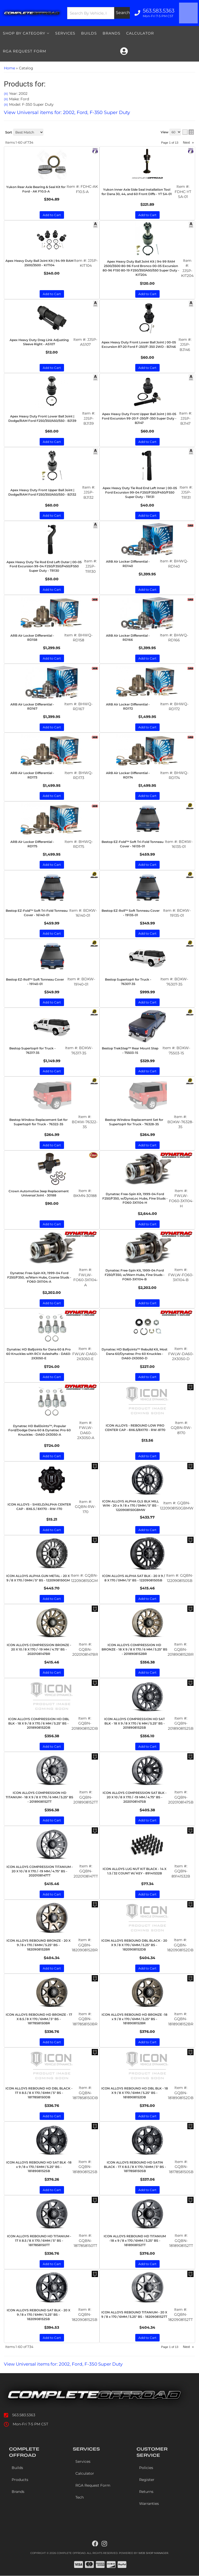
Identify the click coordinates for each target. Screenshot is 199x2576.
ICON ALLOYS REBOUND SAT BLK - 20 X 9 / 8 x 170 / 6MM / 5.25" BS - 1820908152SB (38, 2314)
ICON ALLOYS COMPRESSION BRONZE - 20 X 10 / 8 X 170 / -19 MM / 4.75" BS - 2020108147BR (39, 1649)
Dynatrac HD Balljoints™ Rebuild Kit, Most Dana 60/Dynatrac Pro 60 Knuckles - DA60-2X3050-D (134, 1353)
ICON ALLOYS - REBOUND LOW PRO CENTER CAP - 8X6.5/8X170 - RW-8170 (135, 1427)
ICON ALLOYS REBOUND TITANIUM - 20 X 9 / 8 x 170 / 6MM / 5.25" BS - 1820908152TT (134, 2314)
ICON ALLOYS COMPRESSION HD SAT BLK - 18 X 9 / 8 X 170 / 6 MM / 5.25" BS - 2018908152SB (134, 1723)
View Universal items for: (67, 2364)
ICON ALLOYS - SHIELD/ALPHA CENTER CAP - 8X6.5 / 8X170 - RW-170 (39, 1506)
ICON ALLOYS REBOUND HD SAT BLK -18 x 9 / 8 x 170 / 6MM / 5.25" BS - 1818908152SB (39, 2166)
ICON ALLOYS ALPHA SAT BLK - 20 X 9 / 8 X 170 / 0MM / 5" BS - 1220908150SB (133, 1578)
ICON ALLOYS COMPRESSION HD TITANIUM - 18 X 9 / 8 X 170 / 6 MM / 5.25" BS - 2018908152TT (39, 1797)
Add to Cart (52, 1303)
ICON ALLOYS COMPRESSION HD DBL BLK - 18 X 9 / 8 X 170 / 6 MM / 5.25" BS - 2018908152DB (38, 1723)
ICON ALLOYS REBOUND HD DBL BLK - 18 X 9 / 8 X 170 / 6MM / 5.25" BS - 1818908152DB (134, 2092)
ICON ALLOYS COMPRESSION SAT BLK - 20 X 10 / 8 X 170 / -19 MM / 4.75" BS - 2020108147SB (135, 1797)
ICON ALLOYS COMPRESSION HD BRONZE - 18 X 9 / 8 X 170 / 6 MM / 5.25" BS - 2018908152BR (134, 1649)
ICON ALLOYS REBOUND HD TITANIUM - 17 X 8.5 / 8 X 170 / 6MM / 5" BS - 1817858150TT (39, 2240)
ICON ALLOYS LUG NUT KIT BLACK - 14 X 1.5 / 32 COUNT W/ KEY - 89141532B (134, 1871)
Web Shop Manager (153, 2553)
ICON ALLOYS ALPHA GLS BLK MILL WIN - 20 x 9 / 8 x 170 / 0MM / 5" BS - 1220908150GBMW (130, 1505)
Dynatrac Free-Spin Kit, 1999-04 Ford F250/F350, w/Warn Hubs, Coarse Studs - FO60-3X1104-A (39, 1277)
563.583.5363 (23, 2415)
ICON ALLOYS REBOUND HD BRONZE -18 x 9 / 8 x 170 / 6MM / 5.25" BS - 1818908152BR (134, 2019)
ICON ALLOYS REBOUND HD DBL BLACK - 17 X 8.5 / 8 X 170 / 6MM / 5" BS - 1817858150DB (39, 2092)
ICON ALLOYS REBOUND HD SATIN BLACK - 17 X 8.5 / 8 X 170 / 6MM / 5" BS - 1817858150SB (135, 2166)
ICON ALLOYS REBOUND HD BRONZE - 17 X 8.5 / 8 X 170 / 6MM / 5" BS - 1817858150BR (39, 2019)
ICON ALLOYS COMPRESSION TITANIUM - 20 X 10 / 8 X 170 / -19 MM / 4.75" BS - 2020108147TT (39, 1871)
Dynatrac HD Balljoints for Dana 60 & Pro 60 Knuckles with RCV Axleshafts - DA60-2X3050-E (38, 1353)
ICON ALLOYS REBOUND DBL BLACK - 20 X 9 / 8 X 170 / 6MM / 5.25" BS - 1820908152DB (134, 1945)
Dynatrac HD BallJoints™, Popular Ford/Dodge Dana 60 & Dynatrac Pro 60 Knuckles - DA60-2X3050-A (39, 1430)
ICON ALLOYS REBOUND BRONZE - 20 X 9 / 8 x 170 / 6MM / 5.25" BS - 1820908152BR (38, 1945)
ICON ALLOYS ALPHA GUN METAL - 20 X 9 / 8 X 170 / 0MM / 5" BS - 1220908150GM (38, 1578)
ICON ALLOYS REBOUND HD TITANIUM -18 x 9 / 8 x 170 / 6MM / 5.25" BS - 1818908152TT (135, 2240)
